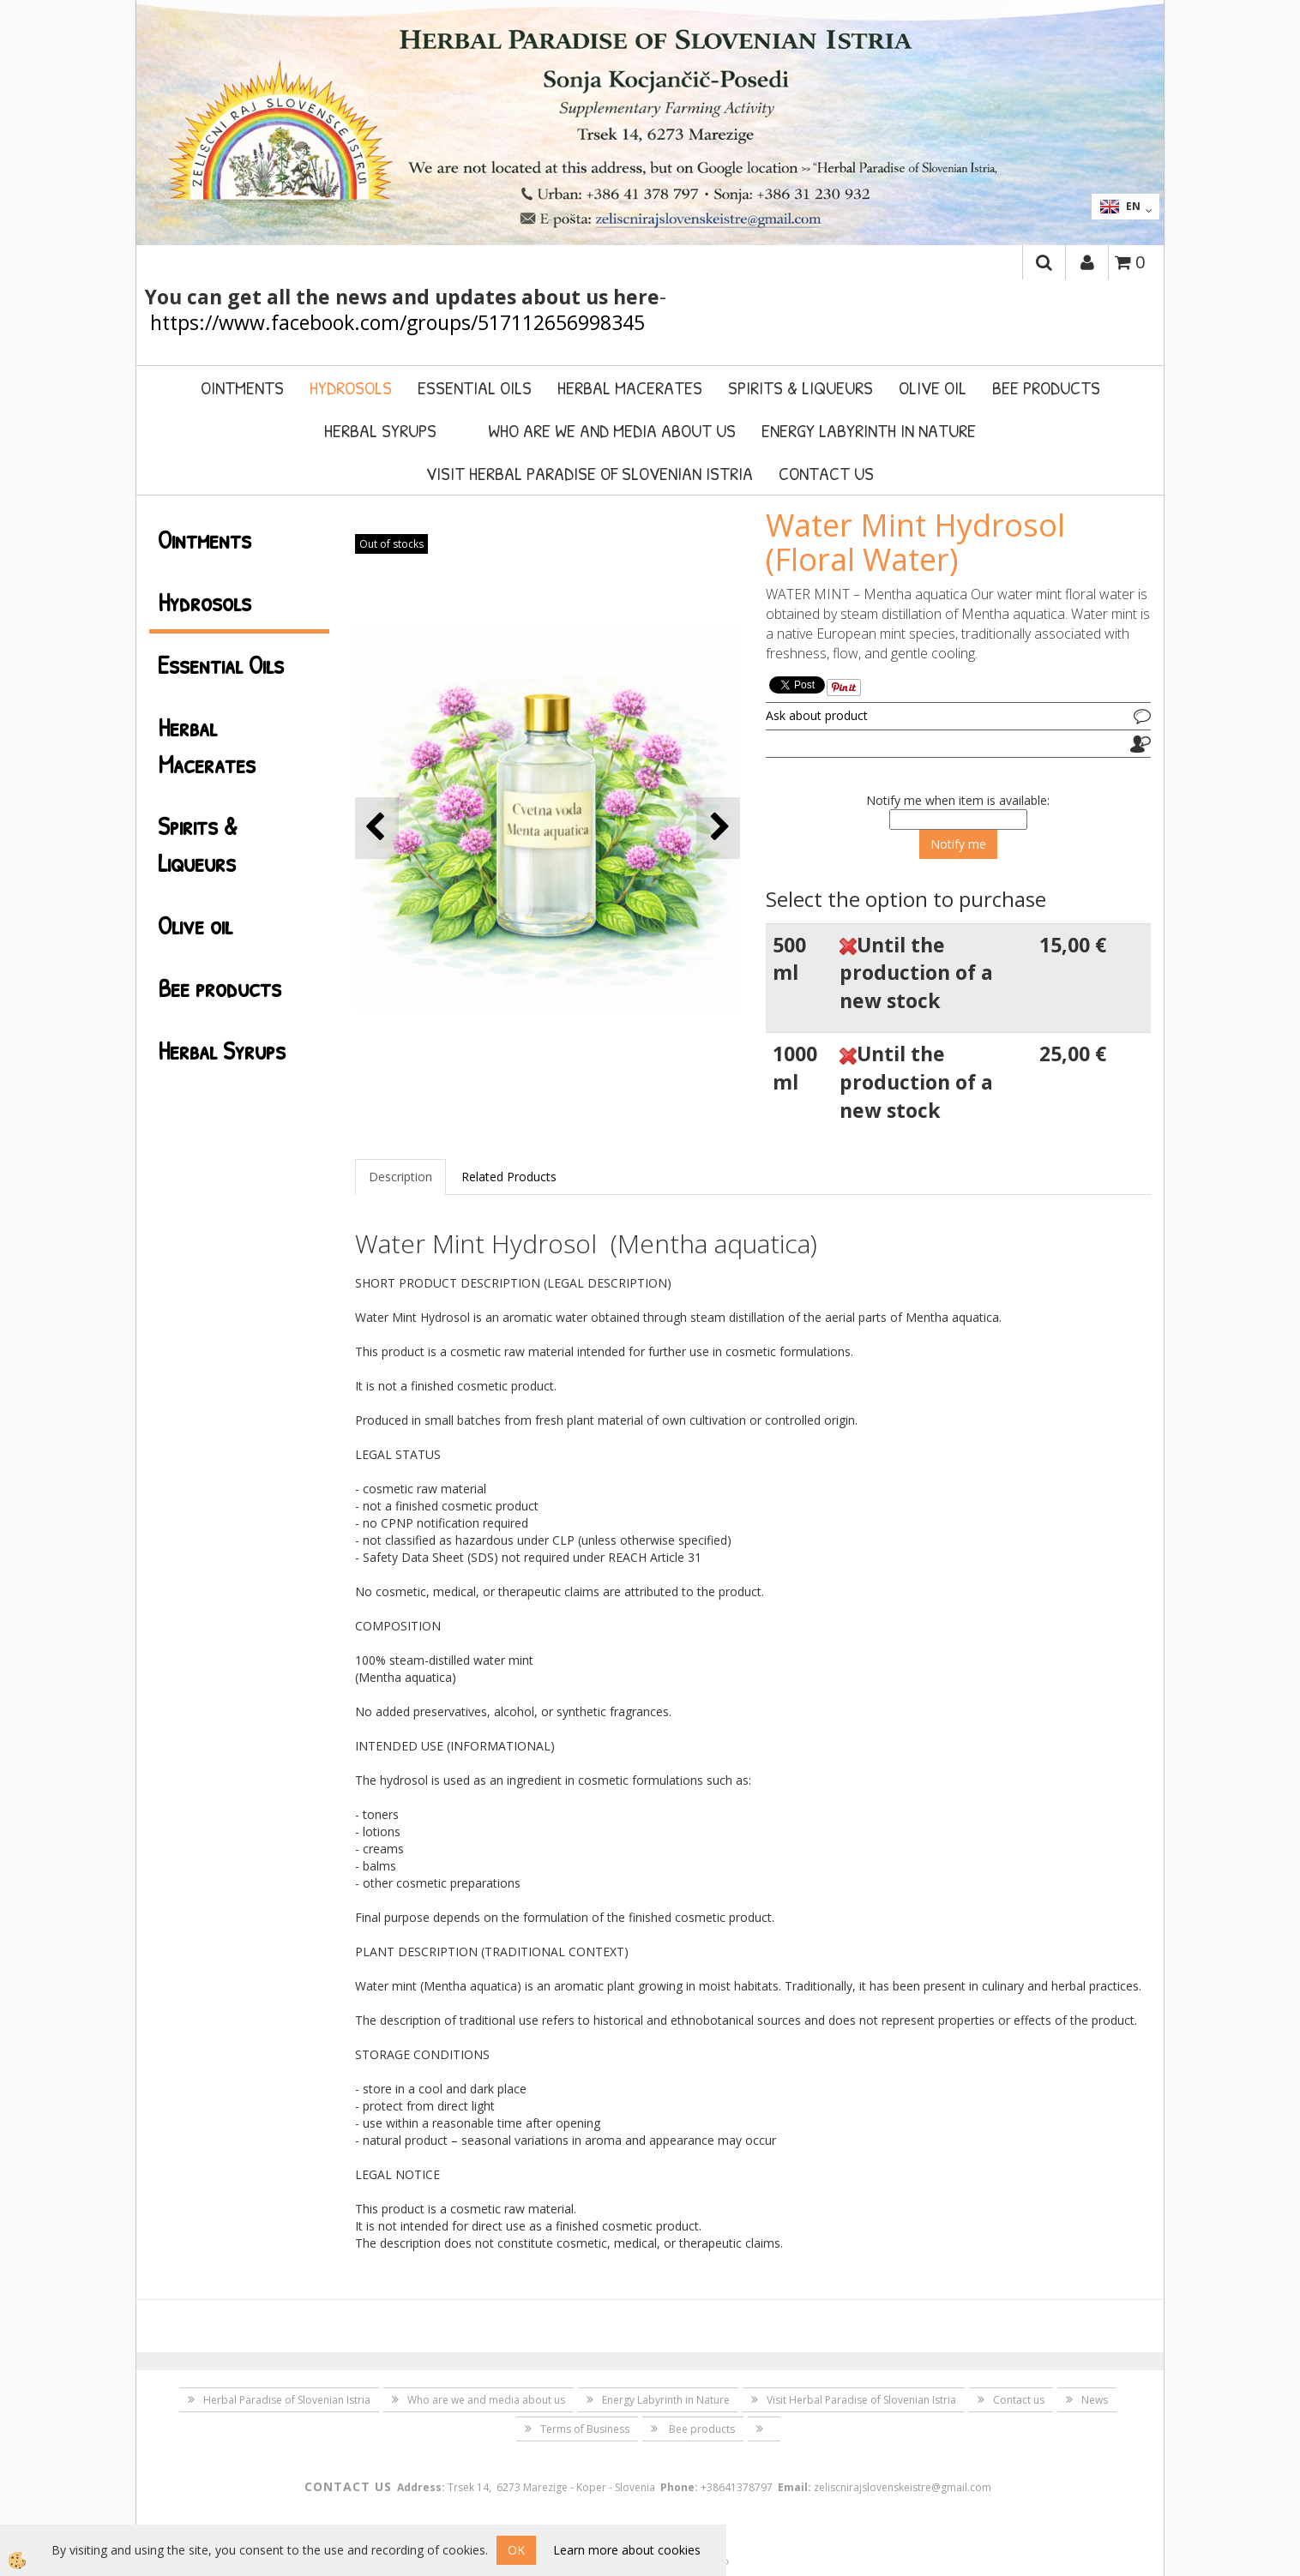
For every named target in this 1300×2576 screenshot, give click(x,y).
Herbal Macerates (629, 387)
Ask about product (817, 715)
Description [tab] (400, 1176)
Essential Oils (475, 387)
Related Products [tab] (509, 1176)
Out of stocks (391, 544)
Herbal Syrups (380, 430)
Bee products (1046, 387)
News (1094, 2400)
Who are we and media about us (612, 430)
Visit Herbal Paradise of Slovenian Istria (589, 473)
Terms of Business (584, 2429)
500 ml (789, 959)
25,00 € (1072, 1053)
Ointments (242, 387)
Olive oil (932, 387)
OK (516, 2550)
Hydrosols (351, 387)
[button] (718, 827)
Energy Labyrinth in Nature (868, 430)
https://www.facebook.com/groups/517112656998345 (397, 322)
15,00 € (1072, 944)
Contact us (826, 473)
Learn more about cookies (627, 2550)
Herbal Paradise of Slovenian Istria (286, 2400)
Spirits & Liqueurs (800, 387)
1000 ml (795, 1068)
